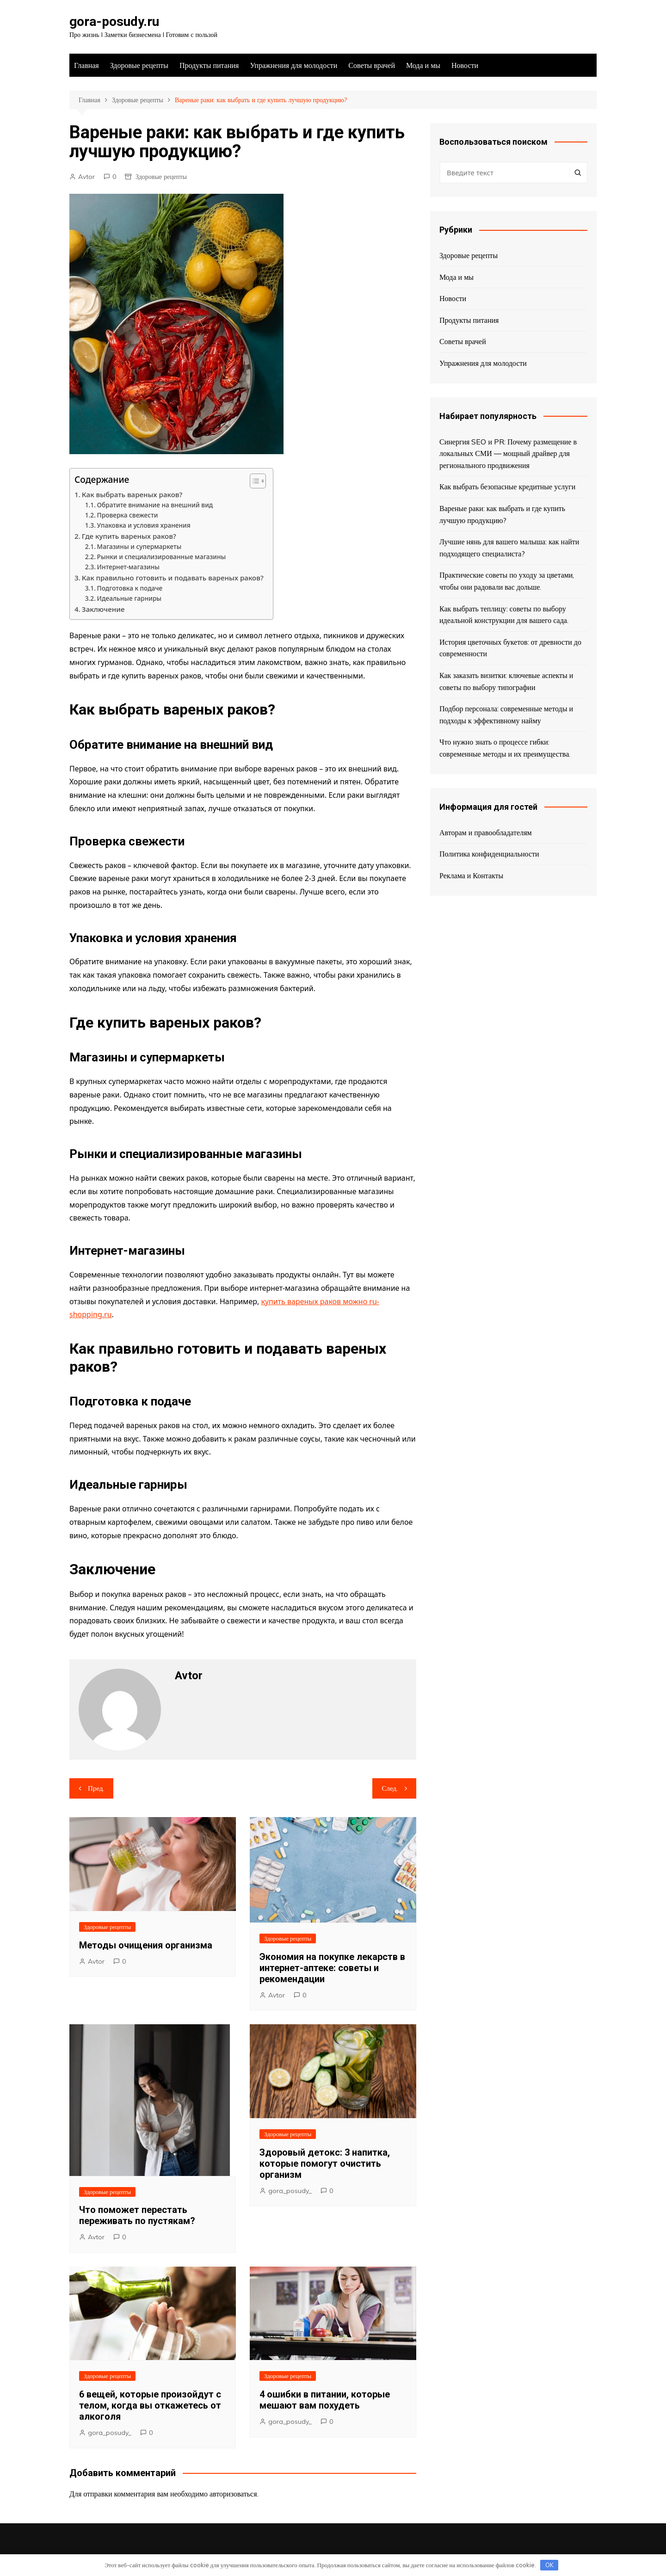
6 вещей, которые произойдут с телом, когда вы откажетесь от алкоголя (150, 2405)
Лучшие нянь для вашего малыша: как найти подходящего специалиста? (509, 547)
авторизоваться (233, 2493)
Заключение (103, 609)
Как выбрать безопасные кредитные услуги (507, 486)
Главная (86, 65)
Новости (464, 65)
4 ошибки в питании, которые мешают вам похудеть (324, 2400)
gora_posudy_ (290, 2191)
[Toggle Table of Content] (253, 481)
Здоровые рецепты (139, 65)
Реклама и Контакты (471, 875)
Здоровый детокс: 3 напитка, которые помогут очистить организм (324, 2163)
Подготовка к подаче (130, 588)
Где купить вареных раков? (129, 536)
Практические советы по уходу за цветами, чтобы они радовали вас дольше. (506, 581)
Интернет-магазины (128, 566)
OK (549, 2565)
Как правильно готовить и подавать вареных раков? (173, 577)
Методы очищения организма (145, 1945)
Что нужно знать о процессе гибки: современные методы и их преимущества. (504, 747)
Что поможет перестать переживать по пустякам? (137, 2215)
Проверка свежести (127, 515)
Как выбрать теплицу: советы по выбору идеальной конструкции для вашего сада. (503, 614)
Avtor (86, 177)
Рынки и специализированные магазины (161, 556)
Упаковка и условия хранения (144, 525)
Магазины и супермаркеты (139, 546)
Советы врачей (371, 65)
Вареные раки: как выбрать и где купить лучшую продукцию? (502, 514)
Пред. (96, 1788)
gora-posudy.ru (114, 21)
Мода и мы (423, 65)
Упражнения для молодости (293, 65)
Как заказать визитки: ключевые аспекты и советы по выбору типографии (506, 681)
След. (390, 1788)
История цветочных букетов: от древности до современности (510, 648)
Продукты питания (209, 65)
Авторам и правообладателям (485, 832)
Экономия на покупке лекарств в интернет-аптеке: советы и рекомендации (332, 1967)
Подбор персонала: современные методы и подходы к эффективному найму (506, 714)
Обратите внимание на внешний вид (155, 504)
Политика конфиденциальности (489, 853)
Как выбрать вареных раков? (132, 494)
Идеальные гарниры (129, 598)
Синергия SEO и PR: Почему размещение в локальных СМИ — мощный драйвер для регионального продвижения (508, 453)
